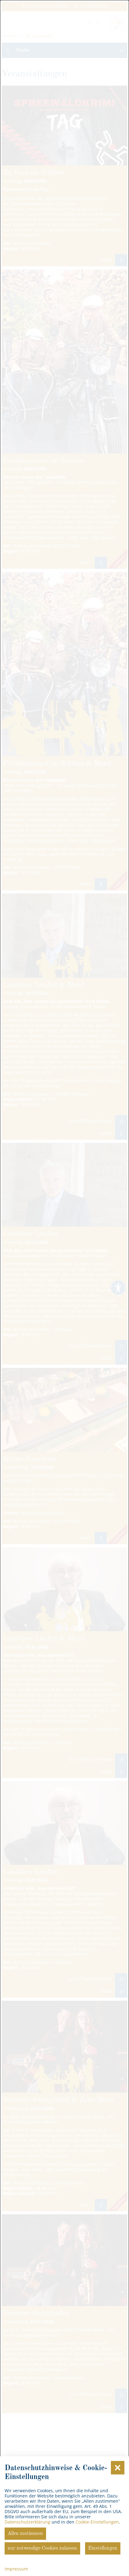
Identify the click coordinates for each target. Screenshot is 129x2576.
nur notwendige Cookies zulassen (42, 2548)
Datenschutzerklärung (27, 2522)
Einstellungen (102, 2548)
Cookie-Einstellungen (97, 2522)
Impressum (16, 2569)
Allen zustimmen (25, 2533)
